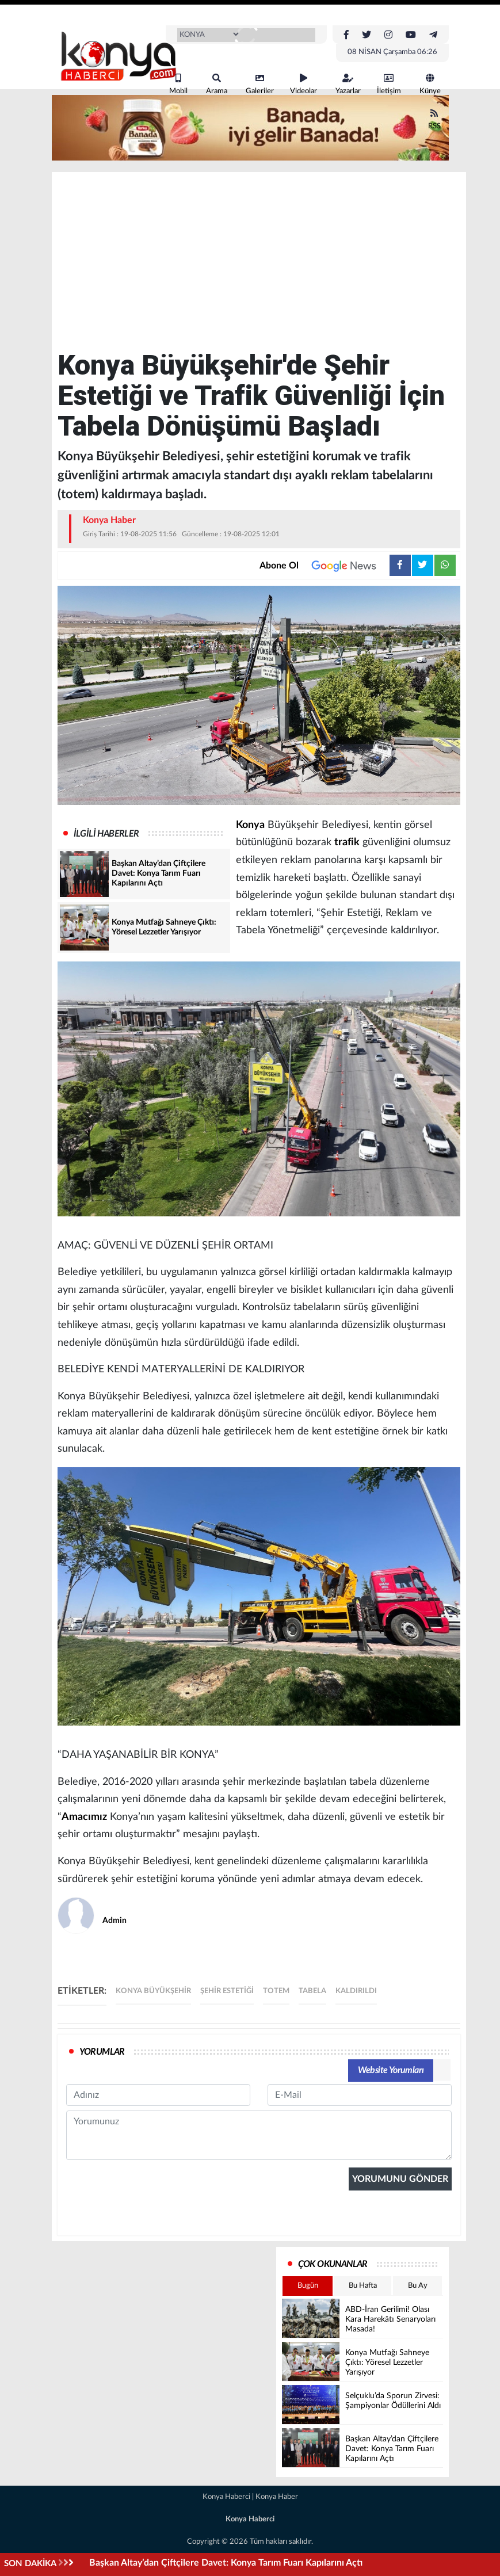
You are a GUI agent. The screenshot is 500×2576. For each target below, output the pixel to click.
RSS (434, 119)
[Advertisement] (259, 264)
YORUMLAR (102, 2051)
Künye (430, 84)
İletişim (389, 84)
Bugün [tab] (307, 2285)
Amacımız (84, 1817)
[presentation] (153, 2280)
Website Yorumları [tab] (391, 2070)
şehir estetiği (227, 1991)
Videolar (303, 84)
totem (276, 1991)
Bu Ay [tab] (418, 2285)
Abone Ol (324, 566)
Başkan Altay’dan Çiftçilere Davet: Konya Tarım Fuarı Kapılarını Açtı (225, 2562)
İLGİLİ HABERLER (106, 833)
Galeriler (260, 84)
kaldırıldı (356, 1991)
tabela (312, 1991)
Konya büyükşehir (153, 1991)
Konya (250, 825)
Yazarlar (348, 84)
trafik (347, 842)
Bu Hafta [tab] (363, 2285)
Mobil (178, 84)
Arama (216, 84)
